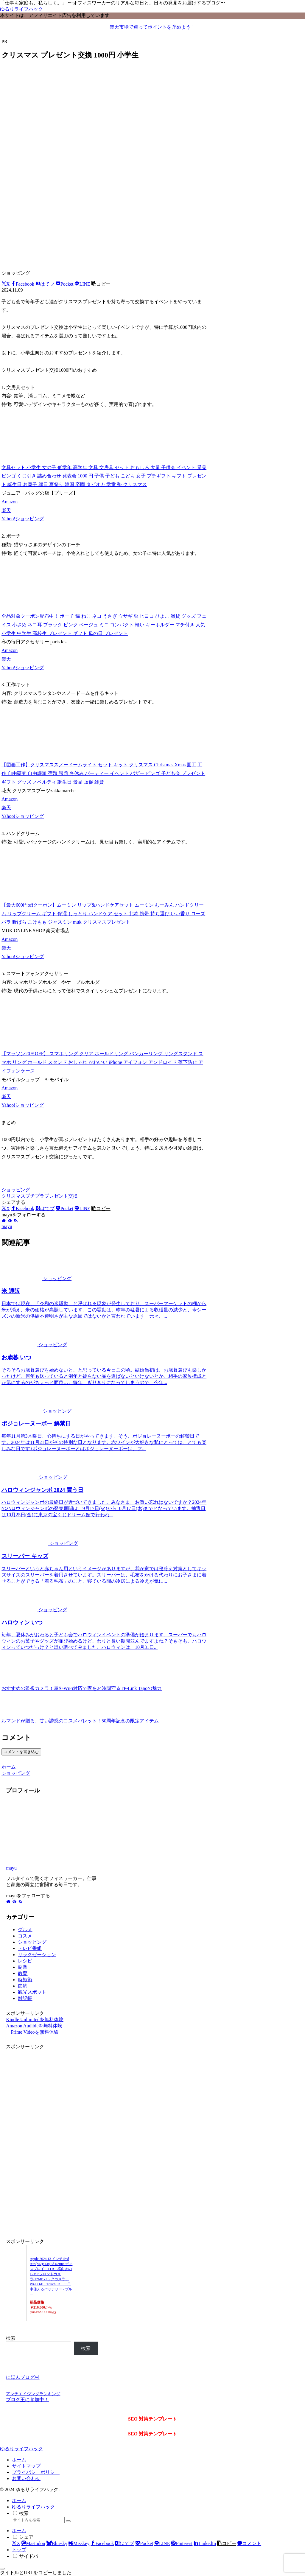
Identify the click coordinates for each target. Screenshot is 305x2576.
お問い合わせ (26, 2478)
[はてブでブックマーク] (45, 284)
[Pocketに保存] (65, 284)
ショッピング (15, 1189)
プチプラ (34, 1195)
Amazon (9, 501)
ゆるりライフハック (33, 2506)
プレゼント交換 (61, 1195)
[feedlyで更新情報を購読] (9, 1221)
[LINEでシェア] (82, 284)
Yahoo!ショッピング (22, 518)
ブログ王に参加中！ (27, 2399)
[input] (38, 2520)
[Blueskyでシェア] (56, 2543)
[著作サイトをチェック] (3, 1221)
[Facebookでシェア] (22, 284)
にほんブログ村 (22, 2377)
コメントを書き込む (21, 1751)
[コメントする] (249, 2543)
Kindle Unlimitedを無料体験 (34, 2019)
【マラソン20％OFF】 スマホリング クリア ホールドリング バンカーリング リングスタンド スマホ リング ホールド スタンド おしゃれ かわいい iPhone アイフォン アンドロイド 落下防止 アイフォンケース (102, 1062)
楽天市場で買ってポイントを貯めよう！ (152, 26)
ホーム (19, 2459)
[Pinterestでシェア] (181, 2543)
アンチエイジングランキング (33, 2393)
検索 (10, 2338)
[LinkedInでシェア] (205, 2543)
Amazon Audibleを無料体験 (34, 2025)
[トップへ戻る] (2, 2568)
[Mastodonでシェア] (33, 2543)
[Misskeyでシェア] (79, 2543)
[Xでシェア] (5, 284)
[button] (101, 284)
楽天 (6, 510)
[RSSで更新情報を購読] (15, 1221)
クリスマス (13, 1195)
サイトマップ (26, 2465)
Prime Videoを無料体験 (34, 2032)
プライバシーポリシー (36, 2472)
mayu (11, 1867)
